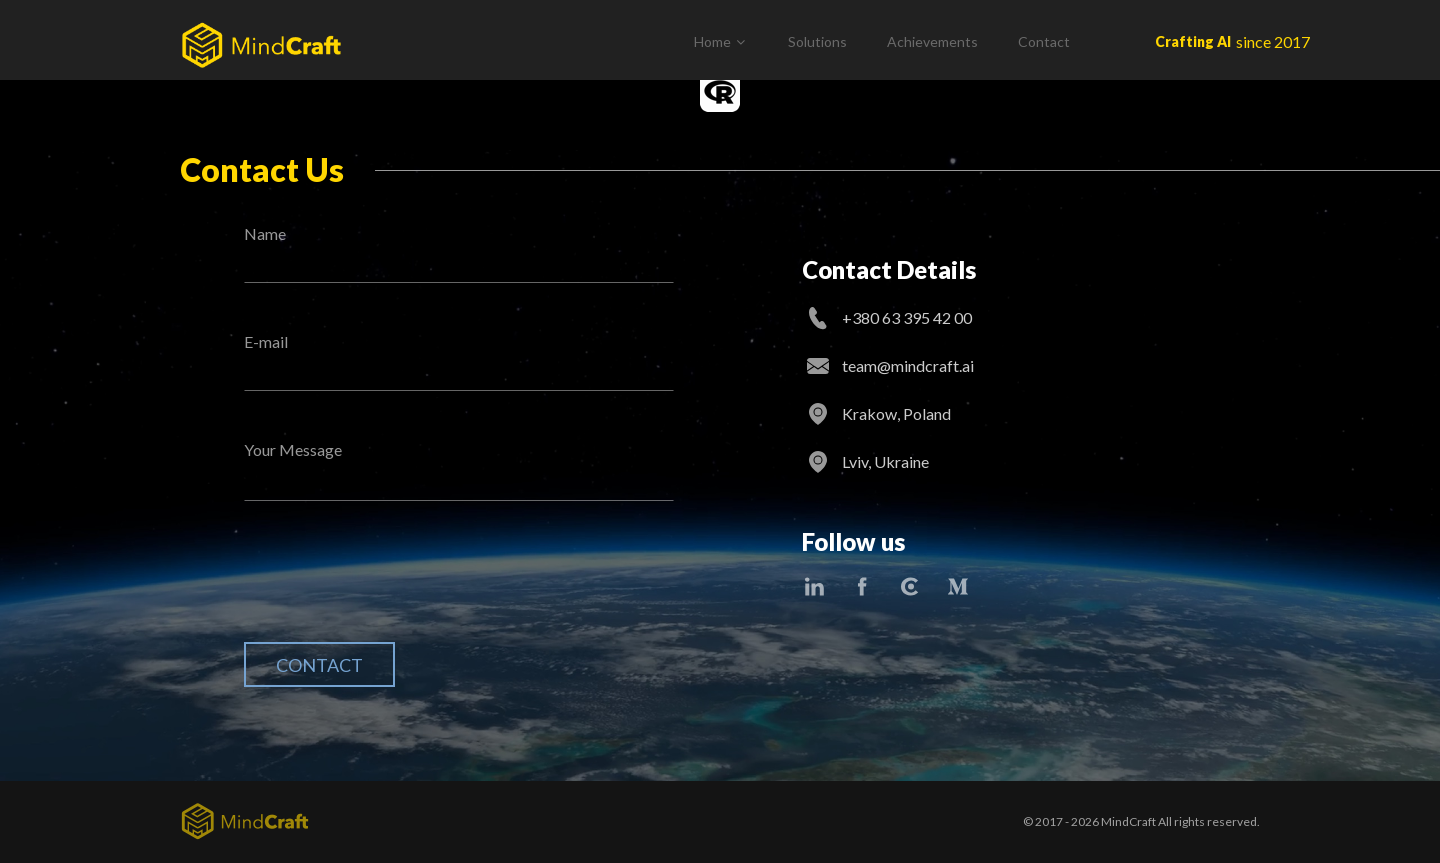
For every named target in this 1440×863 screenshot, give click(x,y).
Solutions (817, 41)
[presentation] (396, 587)
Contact (1044, 41)
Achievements (932, 41)
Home (712, 41)
